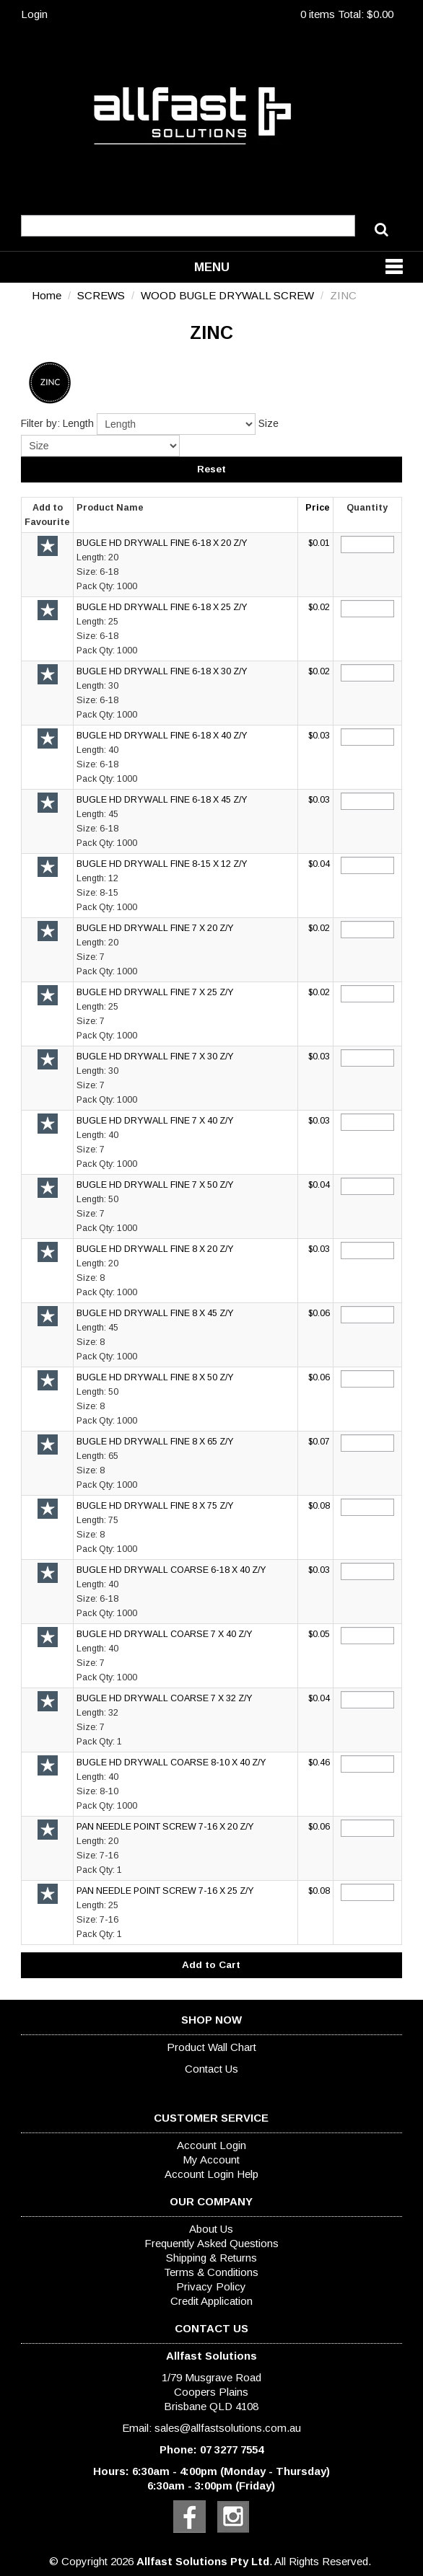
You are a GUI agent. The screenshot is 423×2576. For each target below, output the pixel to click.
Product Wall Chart (211, 2047)
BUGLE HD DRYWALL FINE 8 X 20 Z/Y (155, 1249)
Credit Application (211, 2301)
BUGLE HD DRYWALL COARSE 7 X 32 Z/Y (165, 1698)
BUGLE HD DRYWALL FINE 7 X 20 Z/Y (155, 928)
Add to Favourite (48, 546)
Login (34, 14)
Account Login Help (211, 2174)
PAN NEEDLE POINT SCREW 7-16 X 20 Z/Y (165, 1827)
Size (268, 423)
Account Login (211, 2145)
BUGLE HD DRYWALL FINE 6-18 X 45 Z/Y (162, 800)
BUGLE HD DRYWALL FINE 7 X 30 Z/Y (155, 1056)
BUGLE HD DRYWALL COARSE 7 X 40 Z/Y (165, 1634)
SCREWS (101, 295)
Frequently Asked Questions (211, 2243)
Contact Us (211, 2069)
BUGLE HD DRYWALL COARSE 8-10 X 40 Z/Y (171, 1762)
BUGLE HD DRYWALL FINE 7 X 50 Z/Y (155, 1185)
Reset (211, 469)
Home (46, 295)
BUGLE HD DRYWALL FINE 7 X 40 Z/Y (155, 1121)
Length (78, 423)
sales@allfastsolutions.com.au (227, 2428)
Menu (212, 266)
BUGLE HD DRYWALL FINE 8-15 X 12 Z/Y (162, 864)
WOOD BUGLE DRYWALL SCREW (227, 295)
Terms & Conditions (211, 2272)
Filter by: (40, 423)
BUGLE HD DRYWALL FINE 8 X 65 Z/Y (155, 1442)
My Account (211, 2159)
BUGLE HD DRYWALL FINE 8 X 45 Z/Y (155, 1313)
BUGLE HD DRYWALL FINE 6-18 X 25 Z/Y (162, 607)
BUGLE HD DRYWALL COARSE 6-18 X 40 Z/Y (171, 1570)
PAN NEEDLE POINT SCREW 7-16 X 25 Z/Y (165, 1891)
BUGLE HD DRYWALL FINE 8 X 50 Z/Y (155, 1377)
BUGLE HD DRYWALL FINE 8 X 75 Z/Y (155, 1506)
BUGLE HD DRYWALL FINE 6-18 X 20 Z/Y (162, 543)
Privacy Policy (211, 2286)
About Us (211, 2229)
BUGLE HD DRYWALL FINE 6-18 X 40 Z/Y (162, 736)
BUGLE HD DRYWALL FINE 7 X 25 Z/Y (155, 992)
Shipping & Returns (211, 2257)
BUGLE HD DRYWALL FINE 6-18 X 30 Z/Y (162, 671)
